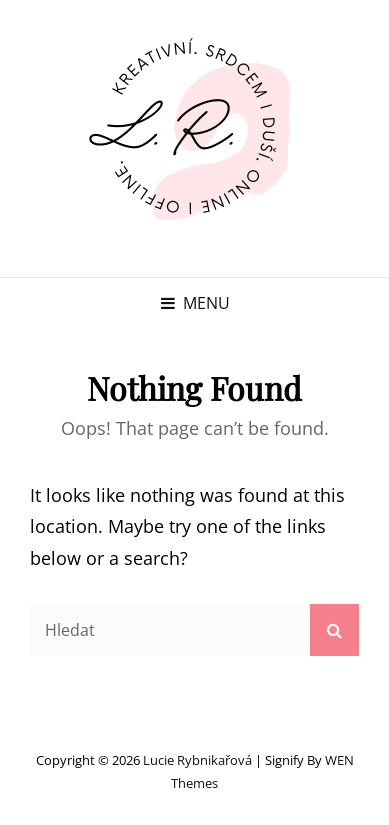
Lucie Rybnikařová (197, 760)
